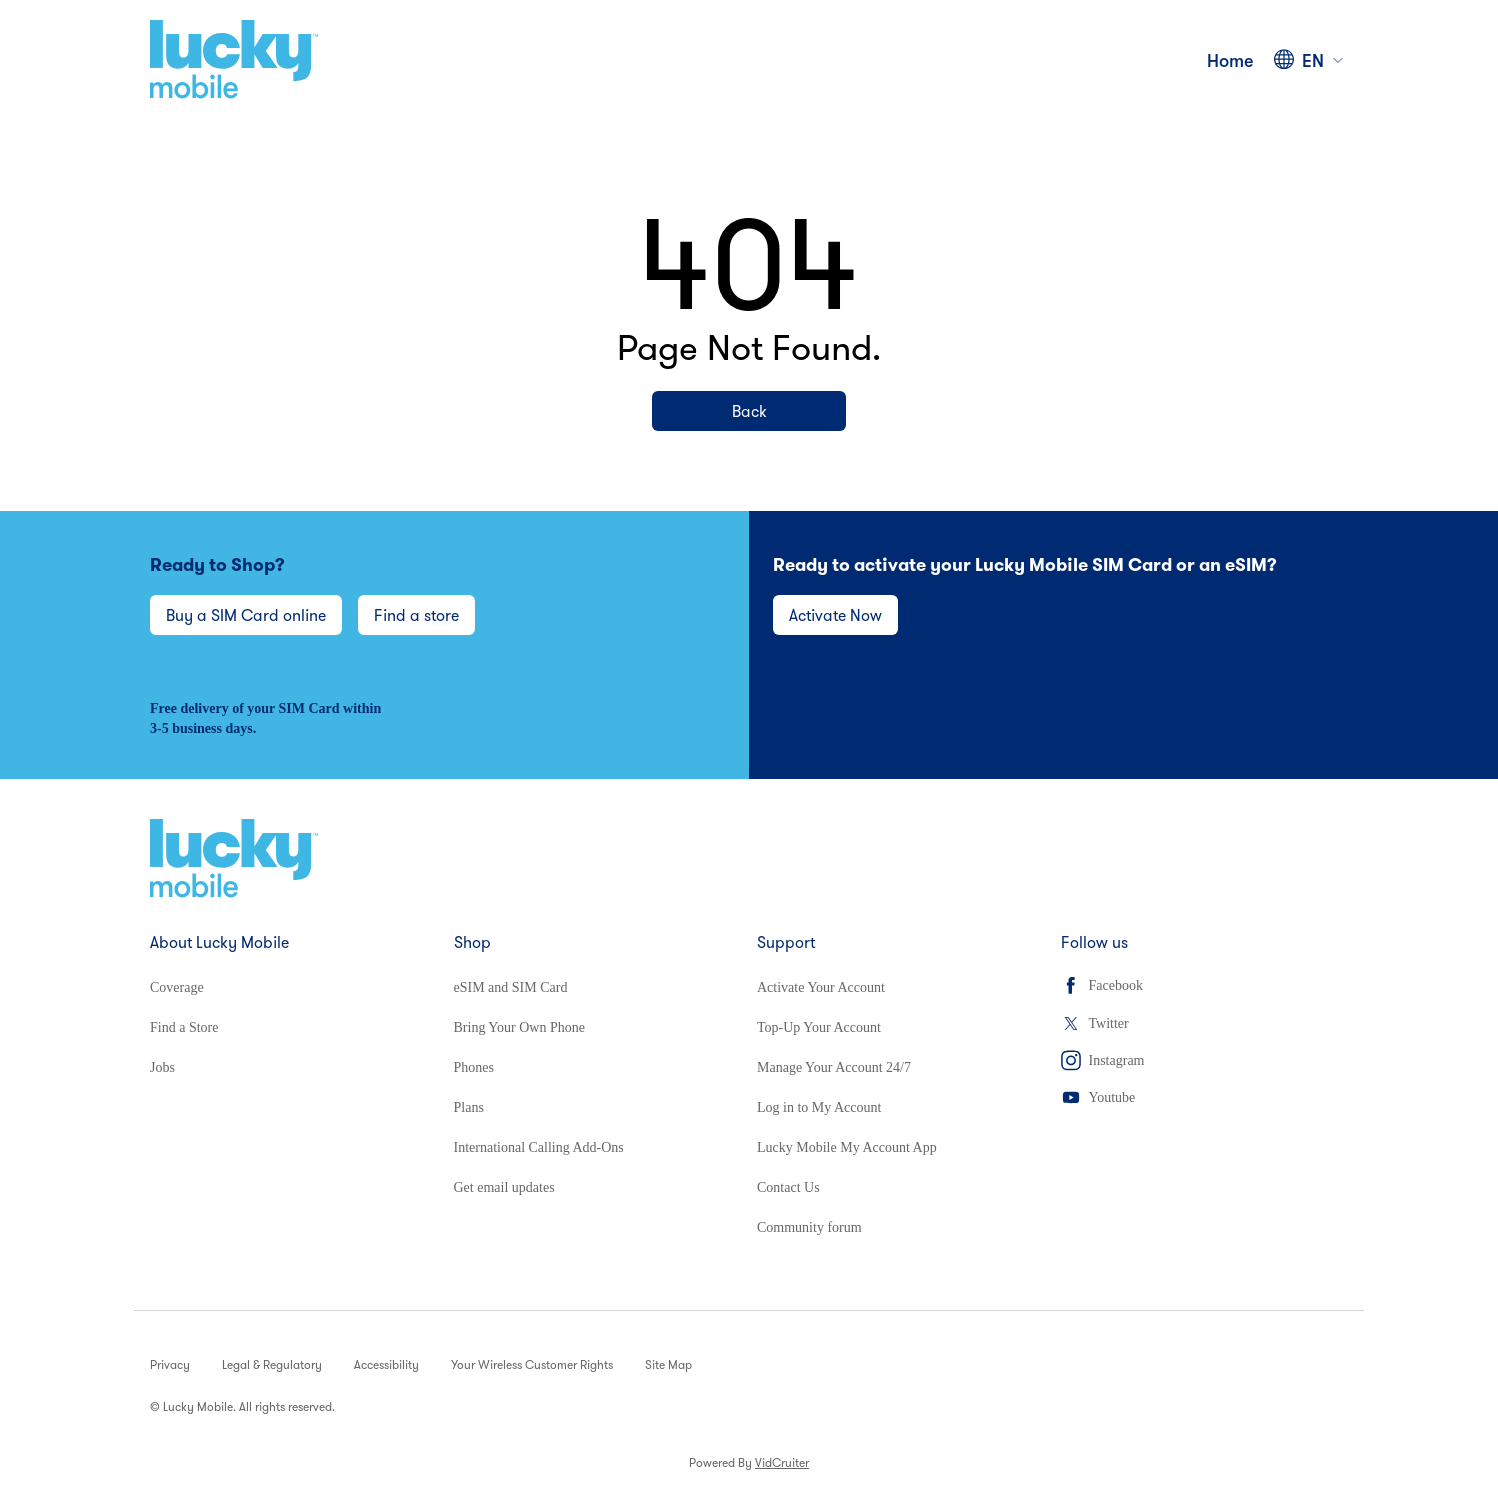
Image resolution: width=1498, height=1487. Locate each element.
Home (1230, 60)
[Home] (234, 59)
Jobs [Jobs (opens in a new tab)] (162, 1067)
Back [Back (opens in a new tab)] (749, 411)
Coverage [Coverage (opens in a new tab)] (177, 987)
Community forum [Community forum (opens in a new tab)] (809, 1227)
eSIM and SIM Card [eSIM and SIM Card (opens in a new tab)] (511, 987)
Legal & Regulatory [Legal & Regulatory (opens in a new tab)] (272, 1364)
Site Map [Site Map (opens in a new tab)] (668, 1364)
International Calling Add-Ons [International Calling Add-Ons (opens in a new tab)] (539, 1147)
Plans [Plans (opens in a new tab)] (469, 1107)
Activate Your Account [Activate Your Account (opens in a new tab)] (821, 987)
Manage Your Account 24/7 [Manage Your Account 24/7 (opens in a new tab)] (834, 1067)
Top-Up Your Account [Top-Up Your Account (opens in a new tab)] (819, 1027)
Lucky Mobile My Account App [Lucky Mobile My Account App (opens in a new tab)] (847, 1147)
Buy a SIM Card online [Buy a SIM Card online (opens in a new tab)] (246, 615)
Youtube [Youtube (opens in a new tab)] (1098, 1097)
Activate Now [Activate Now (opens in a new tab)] (835, 615)
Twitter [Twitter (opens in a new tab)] (1095, 1023)
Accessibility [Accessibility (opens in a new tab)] (386, 1364)
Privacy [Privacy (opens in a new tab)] (170, 1364)
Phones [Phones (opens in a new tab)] (474, 1067)
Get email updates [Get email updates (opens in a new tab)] (504, 1187)
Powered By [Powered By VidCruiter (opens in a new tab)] (749, 1462)
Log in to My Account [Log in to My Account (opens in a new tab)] (819, 1107)
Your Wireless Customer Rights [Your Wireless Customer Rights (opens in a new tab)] (532, 1364)
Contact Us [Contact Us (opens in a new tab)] (788, 1187)
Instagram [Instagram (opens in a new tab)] (1103, 1060)
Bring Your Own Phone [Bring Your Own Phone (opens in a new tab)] (519, 1027)
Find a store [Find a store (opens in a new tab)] (416, 615)
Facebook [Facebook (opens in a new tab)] (1102, 985)
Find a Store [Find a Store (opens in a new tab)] (184, 1027)
